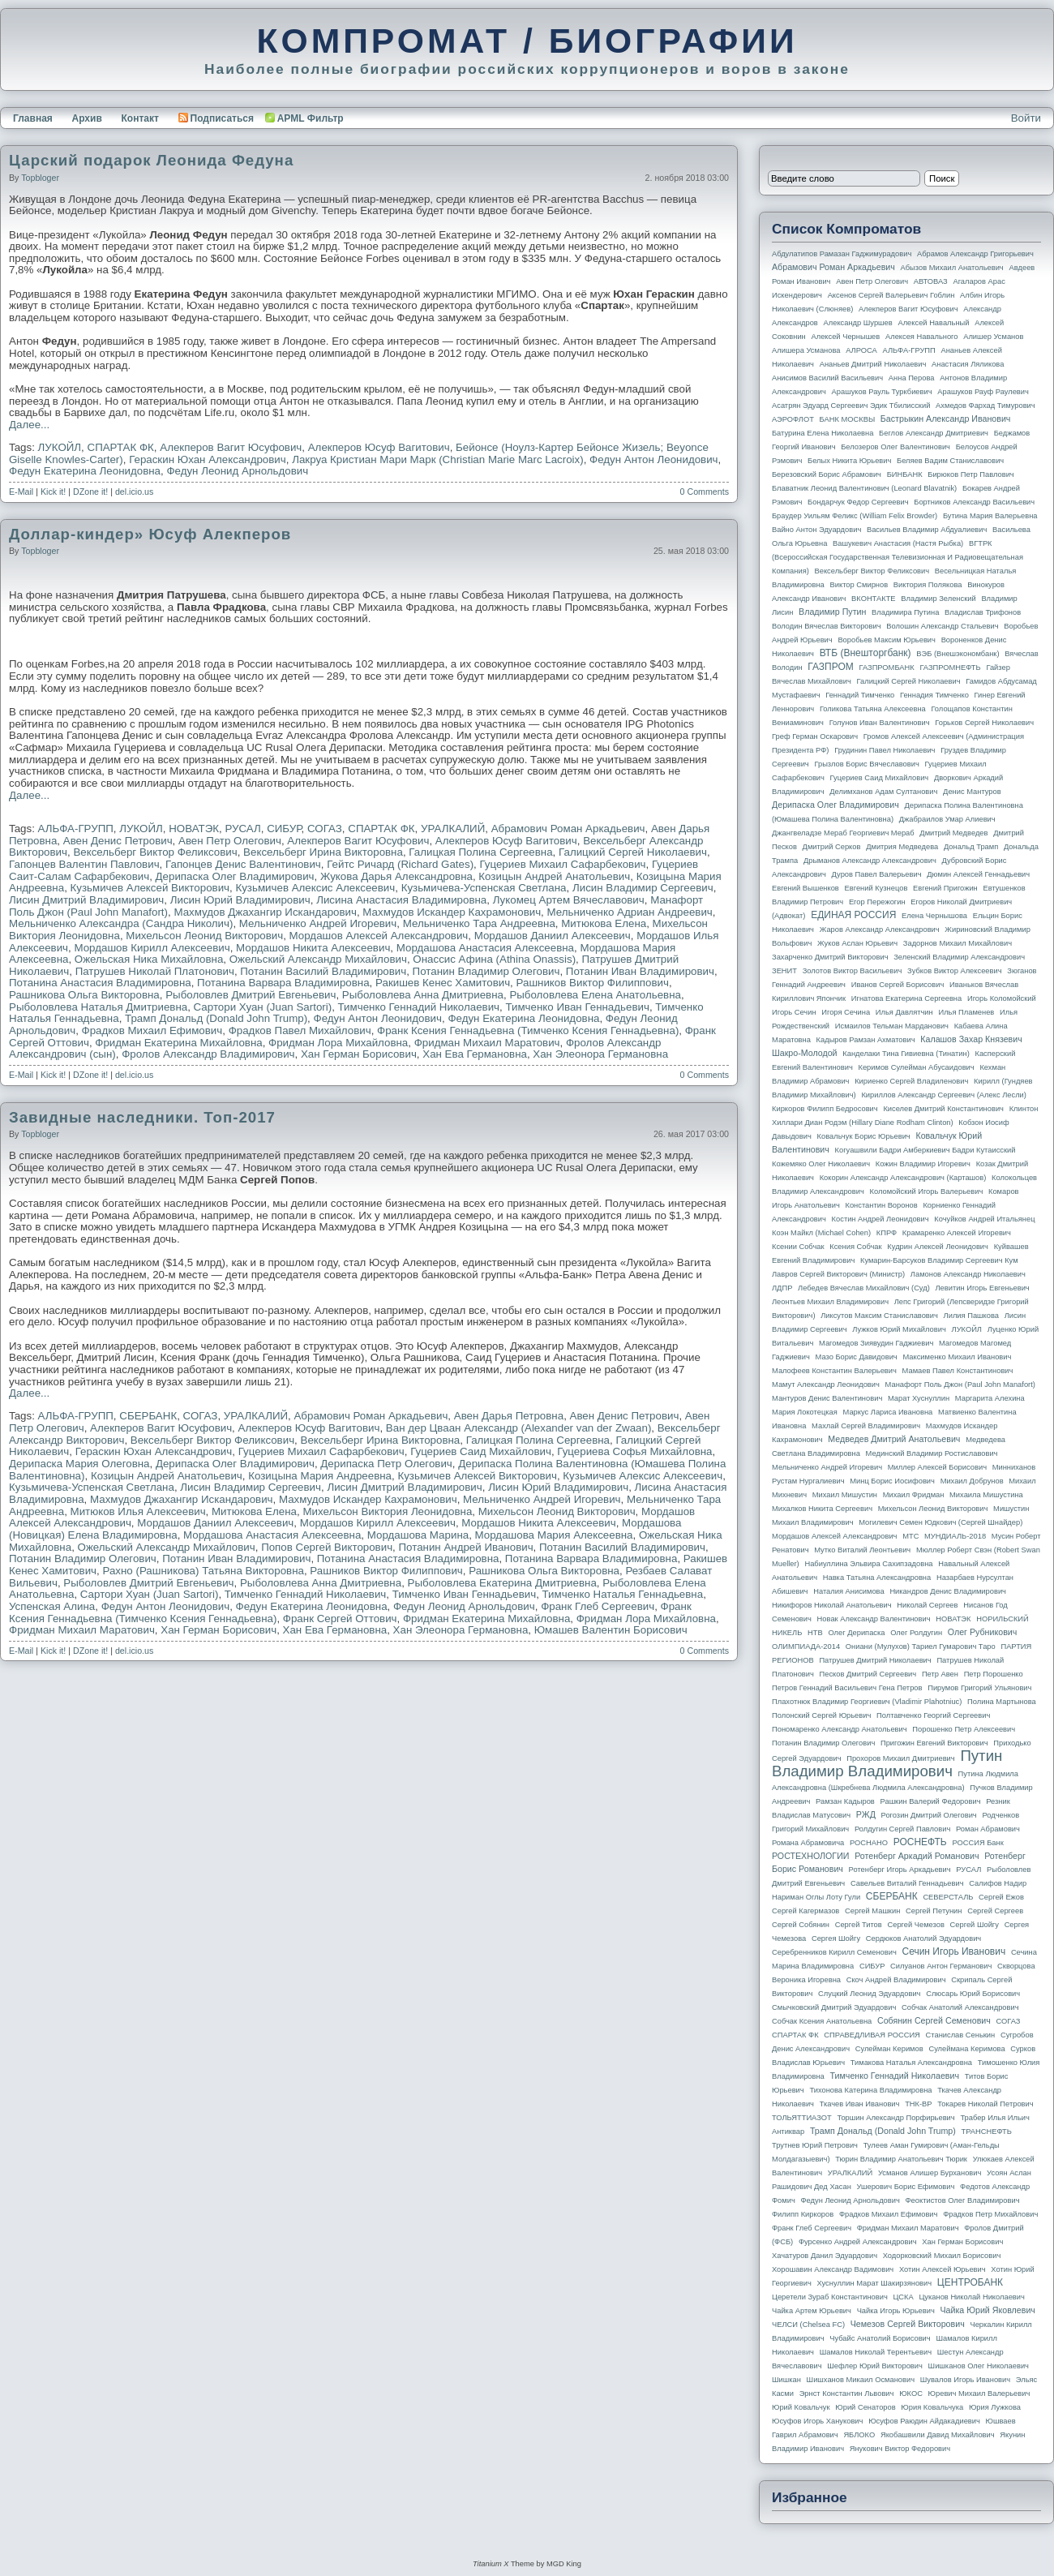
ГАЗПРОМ (831, 666)
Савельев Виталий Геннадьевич (907, 1883)
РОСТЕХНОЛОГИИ (810, 1856)
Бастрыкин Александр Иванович (945, 418)
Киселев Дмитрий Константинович (943, 1109)
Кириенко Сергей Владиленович (911, 1081)
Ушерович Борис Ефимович (906, 2187)
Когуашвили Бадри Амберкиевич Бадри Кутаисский (925, 1150)
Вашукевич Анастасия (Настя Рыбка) (898, 543)
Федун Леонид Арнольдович (237, 471)
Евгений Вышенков (805, 888)
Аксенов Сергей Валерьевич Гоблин (891, 295)
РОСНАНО (869, 1843)
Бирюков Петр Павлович (970, 474)
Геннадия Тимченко (934, 695)
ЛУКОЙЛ (60, 447)
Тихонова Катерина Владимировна (870, 2090)
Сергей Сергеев (995, 1911)
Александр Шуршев (858, 323)
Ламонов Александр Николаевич (968, 1274)
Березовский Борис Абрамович (826, 474)
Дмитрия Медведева (902, 847)
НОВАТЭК (194, 828)
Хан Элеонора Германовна (600, 1054)
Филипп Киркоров (802, 2214)
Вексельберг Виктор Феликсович (155, 852)
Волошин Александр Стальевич (942, 626)
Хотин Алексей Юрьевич (942, 2269)
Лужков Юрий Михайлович (898, 1329)
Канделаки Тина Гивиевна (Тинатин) (906, 1054)
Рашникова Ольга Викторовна (84, 995)
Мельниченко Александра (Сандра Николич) (121, 923)
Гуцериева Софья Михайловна (634, 1451)
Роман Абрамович (988, 1829)
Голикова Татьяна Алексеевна (873, 709)
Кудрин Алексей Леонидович (937, 1247)
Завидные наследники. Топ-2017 (142, 1117)
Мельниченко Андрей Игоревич (317, 923)
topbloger (40, 177)
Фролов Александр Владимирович (208, 1054)
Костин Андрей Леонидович (880, 1219)
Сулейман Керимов (889, 2049)
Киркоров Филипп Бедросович (825, 1109)
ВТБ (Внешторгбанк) (865, 653)
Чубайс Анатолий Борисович (879, 2338)
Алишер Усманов (993, 337)
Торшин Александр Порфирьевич (895, 2118)
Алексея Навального (921, 337)
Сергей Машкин (872, 1911)
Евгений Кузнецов (876, 888)
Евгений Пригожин (945, 888)
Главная (33, 118)
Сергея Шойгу (836, 1938)
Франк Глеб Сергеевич (597, 1606)
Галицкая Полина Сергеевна (480, 852)
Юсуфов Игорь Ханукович (817, 2421)
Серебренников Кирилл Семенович (834, 1952)
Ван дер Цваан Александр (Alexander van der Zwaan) (519, 1428)
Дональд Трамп (971, 847)
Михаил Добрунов (972, 1481)
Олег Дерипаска (856, 1633)
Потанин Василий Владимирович (323, 971)
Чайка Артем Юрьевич (811, 2311)
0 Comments (704, 491)
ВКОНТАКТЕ (873, 599)
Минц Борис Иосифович (892, 1481)
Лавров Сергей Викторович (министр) (838, 1274)
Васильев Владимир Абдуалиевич (927, 530)
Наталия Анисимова (848, 1591)
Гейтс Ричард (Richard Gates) (400, 864)
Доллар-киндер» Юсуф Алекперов (150, 534)
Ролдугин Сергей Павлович (902, 1829)
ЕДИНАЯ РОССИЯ (853, 915)
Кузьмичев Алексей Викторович (150, 888)
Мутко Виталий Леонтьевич (862, 1550)
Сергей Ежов (1001, 1897)
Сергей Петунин (934, 1911)
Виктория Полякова (927, 585)
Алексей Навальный (933, 323)
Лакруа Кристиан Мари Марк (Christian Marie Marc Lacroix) (438, 459)
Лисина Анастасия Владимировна (401, 900)
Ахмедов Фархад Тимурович (985, 405)
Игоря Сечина (845, 1012)
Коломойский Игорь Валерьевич (926, 1191)
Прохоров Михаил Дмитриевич (900, 1758)
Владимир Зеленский (938, 599)
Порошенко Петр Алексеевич (963, 1729)
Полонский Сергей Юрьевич (821, 1715)
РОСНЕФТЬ (920, 1842)
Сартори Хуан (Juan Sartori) (263, 1007)
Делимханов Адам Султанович (883, 792)
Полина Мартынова (1001, 1702)
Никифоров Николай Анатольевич (832, 1605)
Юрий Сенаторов (865, 2407)
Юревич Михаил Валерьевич (979, 2393)
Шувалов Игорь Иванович (965, 2380)
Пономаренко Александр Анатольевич (839, 1729)
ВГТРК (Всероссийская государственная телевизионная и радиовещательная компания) (897, 557)
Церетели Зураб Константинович (830, 2297)
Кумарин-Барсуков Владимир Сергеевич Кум (939, 1260)
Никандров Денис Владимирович (947, 1591)
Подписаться (216, 118)
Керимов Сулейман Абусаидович (916, 1067)
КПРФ (886, 1233)
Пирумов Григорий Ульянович (979, 1688)
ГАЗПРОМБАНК (886, 667)
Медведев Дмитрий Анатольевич (894, 1439)
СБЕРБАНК (148, 1416)
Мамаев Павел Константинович (957, 1371)
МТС (910, 1536)
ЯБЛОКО (859, 2435)
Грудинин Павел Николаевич (884, 750)
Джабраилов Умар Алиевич (947, 819)
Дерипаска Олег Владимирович (235, 876)
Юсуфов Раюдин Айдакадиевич (924, 2421)
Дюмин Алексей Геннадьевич (978, 874)
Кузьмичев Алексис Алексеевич (315, 888)
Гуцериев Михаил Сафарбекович (562, 864)
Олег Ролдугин (916, 1633)
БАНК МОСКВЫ (848, 419)
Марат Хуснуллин (918, 1398)
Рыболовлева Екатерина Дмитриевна (502, 1583)
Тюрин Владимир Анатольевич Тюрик (901, 2159)
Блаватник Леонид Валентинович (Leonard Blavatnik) (864, 488)
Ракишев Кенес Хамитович (442, 983)
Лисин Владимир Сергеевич (642, 888)
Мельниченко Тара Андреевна (479, 923)
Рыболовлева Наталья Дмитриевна (98, 1007)
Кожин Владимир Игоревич (923, 1164)
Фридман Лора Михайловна (338, 1043)
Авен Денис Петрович (118, 841)
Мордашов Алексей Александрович (379, 936)
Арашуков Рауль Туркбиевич (882, 392)
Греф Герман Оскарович (815, 736)
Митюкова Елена (603, 923)
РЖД (866, 1814)
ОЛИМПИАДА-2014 (806, 1646)
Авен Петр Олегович (229, 841)
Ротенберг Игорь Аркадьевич (900, 1869)
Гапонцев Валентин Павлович (84, 864)
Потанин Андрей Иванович (466, 1547)
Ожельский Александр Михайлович (318, 959)
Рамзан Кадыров (845, 1801)
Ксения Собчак (855, 1247)
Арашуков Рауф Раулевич (983, 392)
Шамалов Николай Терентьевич (876, 2352)
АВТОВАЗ (931, 281)
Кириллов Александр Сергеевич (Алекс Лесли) (943, 1095)
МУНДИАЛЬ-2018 (955, 1536)
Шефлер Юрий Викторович (875, 2366)
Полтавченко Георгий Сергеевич (933, 1715)
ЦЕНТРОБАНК (970, 2282)
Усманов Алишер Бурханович (929, 2173)
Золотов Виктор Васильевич (852, 971)
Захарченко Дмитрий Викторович (830, 957)
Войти (1026, 118)
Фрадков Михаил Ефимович (152, 1030)
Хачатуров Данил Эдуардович (824, 2256)
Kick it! (53, 491)
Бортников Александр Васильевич (974, 502)
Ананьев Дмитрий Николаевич (873, 364)
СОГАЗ (324, 828)
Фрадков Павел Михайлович (300, 1030)
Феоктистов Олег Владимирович (963, 2200)
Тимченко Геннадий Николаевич (418, 1007)
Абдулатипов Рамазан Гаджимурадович (841, 254)
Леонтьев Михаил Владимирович (830, 1302)
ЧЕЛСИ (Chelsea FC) (808, 2325)
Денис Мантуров (972, 792)
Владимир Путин (832, 611)
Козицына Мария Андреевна (320, 1476)
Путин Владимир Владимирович (887, 1763)
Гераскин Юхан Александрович (207, 459)
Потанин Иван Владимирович (640, 971)
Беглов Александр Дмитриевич (933, 433)
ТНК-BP (918, 2104)
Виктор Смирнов (859, 585)
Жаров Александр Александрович (880, 929)
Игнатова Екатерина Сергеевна (906, 998)
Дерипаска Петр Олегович (386, 1464)
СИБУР (284, 828)
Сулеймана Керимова (966, 2049)
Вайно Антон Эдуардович (816, 530)
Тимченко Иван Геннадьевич (577, 1007)
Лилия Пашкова (971, 1316)
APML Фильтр (310, 118)
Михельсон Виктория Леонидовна (387, 1511)
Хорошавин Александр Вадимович (832, 2269)
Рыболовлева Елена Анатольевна (595, 995)
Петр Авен (940, 1674)
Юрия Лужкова (995, 2407)
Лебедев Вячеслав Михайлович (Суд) (864, 1288)
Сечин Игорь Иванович (953, 1951)
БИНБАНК (905, 474)
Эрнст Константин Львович (846, 2393)
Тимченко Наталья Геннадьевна (623, 1594)
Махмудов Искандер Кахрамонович (451, 912)
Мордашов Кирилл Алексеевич (151, 948)
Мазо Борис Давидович (857, 1357)
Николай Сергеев (927, 1605)
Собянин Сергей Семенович (934, 2020)
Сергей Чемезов (915, 1925)
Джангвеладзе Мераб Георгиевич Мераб (843, 833)
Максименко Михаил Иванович (956, 1357)
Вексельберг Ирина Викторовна (323, 852)
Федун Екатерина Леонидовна (85, 471)
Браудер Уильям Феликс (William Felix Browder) (854, 516)
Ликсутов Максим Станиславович (879, 1316)
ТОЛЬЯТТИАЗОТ (802, 2118)
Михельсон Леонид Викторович (204, 936)
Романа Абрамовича (808, 1843)
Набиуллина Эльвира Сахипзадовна (868, 1564)
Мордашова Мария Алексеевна (554, 1535)
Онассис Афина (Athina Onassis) (494, 959)
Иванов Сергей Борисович (898, 985)
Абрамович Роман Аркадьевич (568, 828)
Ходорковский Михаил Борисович (942, 2256)
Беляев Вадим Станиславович (950, 461)
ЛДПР (782, 1288)
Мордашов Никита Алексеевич (313, 948)
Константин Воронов (881, 1205)
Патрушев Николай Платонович (154, 971)
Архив (87, 118)
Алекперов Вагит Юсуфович (231, 447)
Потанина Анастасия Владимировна (100, 983)
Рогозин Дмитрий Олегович (929, 1815)
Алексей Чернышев (845, 337)
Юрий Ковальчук (801, 2407)
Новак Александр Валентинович (874, 1619)
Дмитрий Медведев (953, 833)
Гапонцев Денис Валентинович (243, 864)
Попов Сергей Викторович (326, 1547)
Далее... (29, 425)
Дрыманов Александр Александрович (869, 861)
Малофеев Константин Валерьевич (834, 1371)
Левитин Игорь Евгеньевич (982, 1288)
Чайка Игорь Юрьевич (896, 2311)
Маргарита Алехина (990, 1398)
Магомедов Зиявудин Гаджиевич (876, 1343)
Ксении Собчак (798, 1247)
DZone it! (90, 491)
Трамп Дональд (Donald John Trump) (216, 1018)
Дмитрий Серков (832, 847)
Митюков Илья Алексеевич (138, 1511)
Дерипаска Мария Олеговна (79, 1464)
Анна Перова (912, 378)
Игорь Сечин (794, 1012)
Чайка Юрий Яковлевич (987, 2310)
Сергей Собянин (800, 1925)
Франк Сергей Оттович (340, 1618)
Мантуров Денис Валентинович (827, 1398)
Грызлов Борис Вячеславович (866, 764)
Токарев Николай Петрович (985, 2104)
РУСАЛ (242, 828)
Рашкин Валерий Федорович (930, 1801)
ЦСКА (903, 2297)
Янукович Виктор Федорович (900, 2449)
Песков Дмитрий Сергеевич (868, 1674)
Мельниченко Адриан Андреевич (630, 912)
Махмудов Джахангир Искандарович (265, 912)
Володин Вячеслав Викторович (826, 626)
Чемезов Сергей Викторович (907, 2324)
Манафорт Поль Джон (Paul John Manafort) (960, 1384)
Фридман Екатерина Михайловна (178, 1043)
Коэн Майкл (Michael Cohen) (821, 1233)
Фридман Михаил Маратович (487, 1043)
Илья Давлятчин (904, 1012)
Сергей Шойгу (974, 1925)
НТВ (815, 1633)
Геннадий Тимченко (859, 695)
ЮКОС (911, 2393)
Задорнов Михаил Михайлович (957, 943)
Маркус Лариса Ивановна (888, 1412)
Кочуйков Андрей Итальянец (984, 1219)
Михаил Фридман (914, 1495)
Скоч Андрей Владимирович (896, 1980)
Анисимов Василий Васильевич (827, 378)
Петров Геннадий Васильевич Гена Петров (847, 1688)
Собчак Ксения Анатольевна (822, 2021)
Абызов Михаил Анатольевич (952, 268)
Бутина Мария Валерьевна (990, 516)
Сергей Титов (858, 1925)
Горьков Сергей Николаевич (984, 723)
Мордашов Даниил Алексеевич (552, 936)
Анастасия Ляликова (968, 364)
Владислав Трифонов (983, 612)
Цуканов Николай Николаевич (971, 2297)
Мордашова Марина (418, 1535)
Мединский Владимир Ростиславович (932, 1453)
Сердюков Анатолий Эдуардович (923, 1938)
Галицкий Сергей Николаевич (633, 852)
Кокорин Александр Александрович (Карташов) (903, 1178)
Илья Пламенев (966, 1012)
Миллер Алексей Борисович (937, 1467)
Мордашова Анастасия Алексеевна (485, 948)
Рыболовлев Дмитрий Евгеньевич (250, 995)
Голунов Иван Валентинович (879, 723)
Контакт (139, 118)
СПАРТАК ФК (121, 447)
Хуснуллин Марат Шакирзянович (874, 2283)
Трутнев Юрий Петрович (815, 2145)
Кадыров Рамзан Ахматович (865, 1040)
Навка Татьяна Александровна (877, 1578)
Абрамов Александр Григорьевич (975, 254)
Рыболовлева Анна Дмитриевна (422, 995)
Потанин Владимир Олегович (486, 971)
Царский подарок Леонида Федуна (151, 160)
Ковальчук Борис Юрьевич (863, 1136)
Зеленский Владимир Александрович (959, 957)
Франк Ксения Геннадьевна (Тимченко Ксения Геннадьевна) (528, 1030)
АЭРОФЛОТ (793, 419)
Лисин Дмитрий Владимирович (86, 900)
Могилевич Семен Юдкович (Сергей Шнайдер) (940, 1522)
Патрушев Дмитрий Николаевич (875, 1660)
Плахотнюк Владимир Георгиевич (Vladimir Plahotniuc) (867, 1702)
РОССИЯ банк (977, 1843)
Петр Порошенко (993, 1674)
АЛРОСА (861, 350)
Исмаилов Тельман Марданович (892, 1026)
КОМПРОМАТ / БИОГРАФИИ (526, 40)
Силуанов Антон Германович (941, 1966)
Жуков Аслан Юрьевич (857, 943)
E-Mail (21, 491)
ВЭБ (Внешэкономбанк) (957, 654)
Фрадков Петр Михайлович (990, 2214)
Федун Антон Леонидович (653, 459)
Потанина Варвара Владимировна (283, 983)
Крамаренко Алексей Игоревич (956, 1233)
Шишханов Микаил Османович (861, 2380)
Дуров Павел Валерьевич (877, 874)
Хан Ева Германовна (474, 1054)
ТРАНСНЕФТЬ (987, 2131)
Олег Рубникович (983, 1632)
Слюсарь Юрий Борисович (973, 1994)
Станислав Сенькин (961, 2035)
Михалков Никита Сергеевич (822, 1509)
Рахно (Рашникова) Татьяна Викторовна (202, 1571)
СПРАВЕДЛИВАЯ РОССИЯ (872, 2035)
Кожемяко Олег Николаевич (821, 1164)
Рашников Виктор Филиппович (592, 983)
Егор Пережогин (877, 902)
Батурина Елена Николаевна (822, 433)
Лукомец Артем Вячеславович (569, 900)
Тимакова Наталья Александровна (911, 2063)
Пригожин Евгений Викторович (934, 1743)
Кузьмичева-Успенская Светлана (484, 888)
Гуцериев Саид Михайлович (480, 1451)
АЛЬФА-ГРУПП (76, 828)
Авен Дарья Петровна (508, 1416)
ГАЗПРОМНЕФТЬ (949, 667)
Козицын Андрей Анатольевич (554, 876)
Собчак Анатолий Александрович (960, 2007)
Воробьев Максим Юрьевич (887, 640)
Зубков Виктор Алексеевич (954, 971)
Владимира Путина (905, 612)
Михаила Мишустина (986, 1495)
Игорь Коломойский (1001, 998)
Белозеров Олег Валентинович (895, 447)
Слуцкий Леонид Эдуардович (869, 1994)
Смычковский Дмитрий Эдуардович (834, 2007)
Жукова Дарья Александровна (396, 876)
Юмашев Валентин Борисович (611, 1630)
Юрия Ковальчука (932, 2407)
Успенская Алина (52, 1606)
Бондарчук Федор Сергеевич (858, 502)
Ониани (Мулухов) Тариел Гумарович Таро (921, 1646)
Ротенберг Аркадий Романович (917, 1856)
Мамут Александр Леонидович (826, 1384)
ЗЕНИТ (784, 971)
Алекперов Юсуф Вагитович (379, 447)
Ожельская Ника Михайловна (149, 959)
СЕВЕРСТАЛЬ (948, 1897)
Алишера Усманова (806, 350)
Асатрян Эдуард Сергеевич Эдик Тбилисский (851, 405)
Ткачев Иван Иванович (860, 2104)
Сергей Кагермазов (805, 1911)
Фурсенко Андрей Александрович (858, 2242)
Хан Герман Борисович (359, 1054)
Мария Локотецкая (805, 1412)
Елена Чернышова (934, 916)
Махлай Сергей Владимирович (866, 1426)
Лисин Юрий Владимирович (240, 900)
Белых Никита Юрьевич (849, 461)
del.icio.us (134, 491)
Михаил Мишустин (844, 1495)
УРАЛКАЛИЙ (453, 828)
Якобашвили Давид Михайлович (937, 2435)
